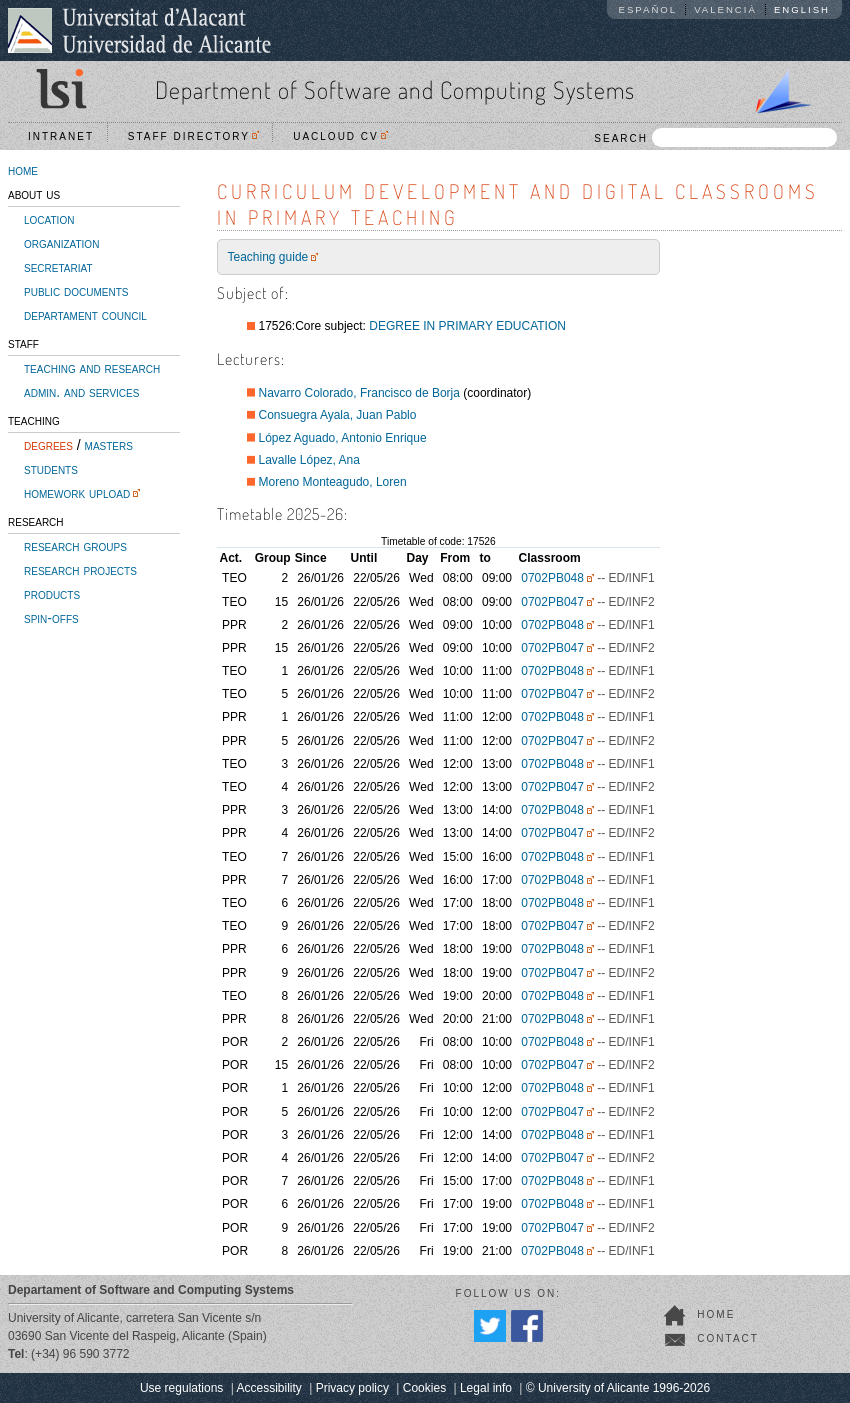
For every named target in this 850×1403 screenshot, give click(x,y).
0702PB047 (552, 602)
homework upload (77, 493)
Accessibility (268, 1388)
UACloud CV (340, 136)
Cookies (424, 1388)
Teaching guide (268, 257)
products (52, 594)
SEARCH (715, 137)
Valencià (725, 9)
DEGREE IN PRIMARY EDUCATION (467, 326)
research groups (75, 546)
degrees (48, 445)
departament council (85, 315)
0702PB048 (552, 578)
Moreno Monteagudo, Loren (333, 482)
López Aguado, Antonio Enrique (343, 438)
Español (648, 9)
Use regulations (181, 1388)
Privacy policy (352, 1388)
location (49, 219)
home (23, 170)
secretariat (58, 267)
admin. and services (81, 392)
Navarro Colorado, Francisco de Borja (359, 393)
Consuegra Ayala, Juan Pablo (338, 415)
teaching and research (92, 368)
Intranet (61, 136)
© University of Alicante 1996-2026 (618, 1388)
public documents (76, 291)
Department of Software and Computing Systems (395, 89)
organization (61, 243)
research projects (80, 570)
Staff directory (194, 136)
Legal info (486, 1388)
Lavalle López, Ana (309, 460)
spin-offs (51, 618)
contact (728, 1338)
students (51, 469)
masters (109, 445)
